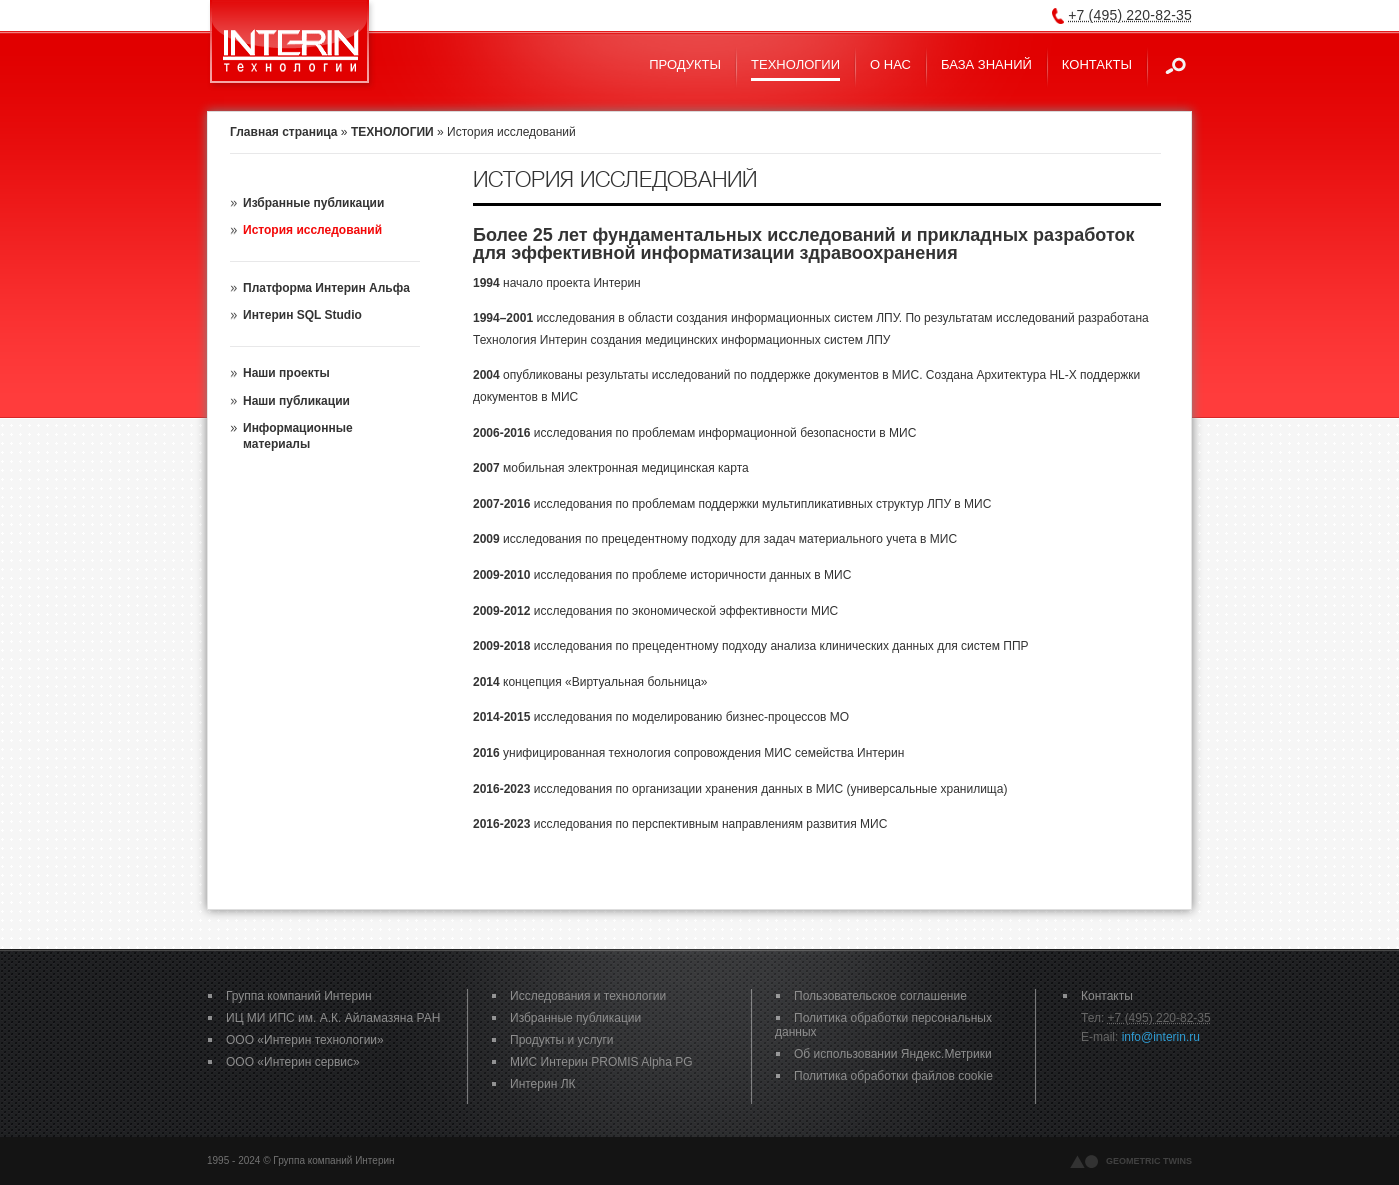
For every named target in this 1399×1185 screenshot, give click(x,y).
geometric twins (1149, 1161)
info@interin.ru (1161, 1037)
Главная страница (284, 132)
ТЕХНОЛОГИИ (392, 132)
